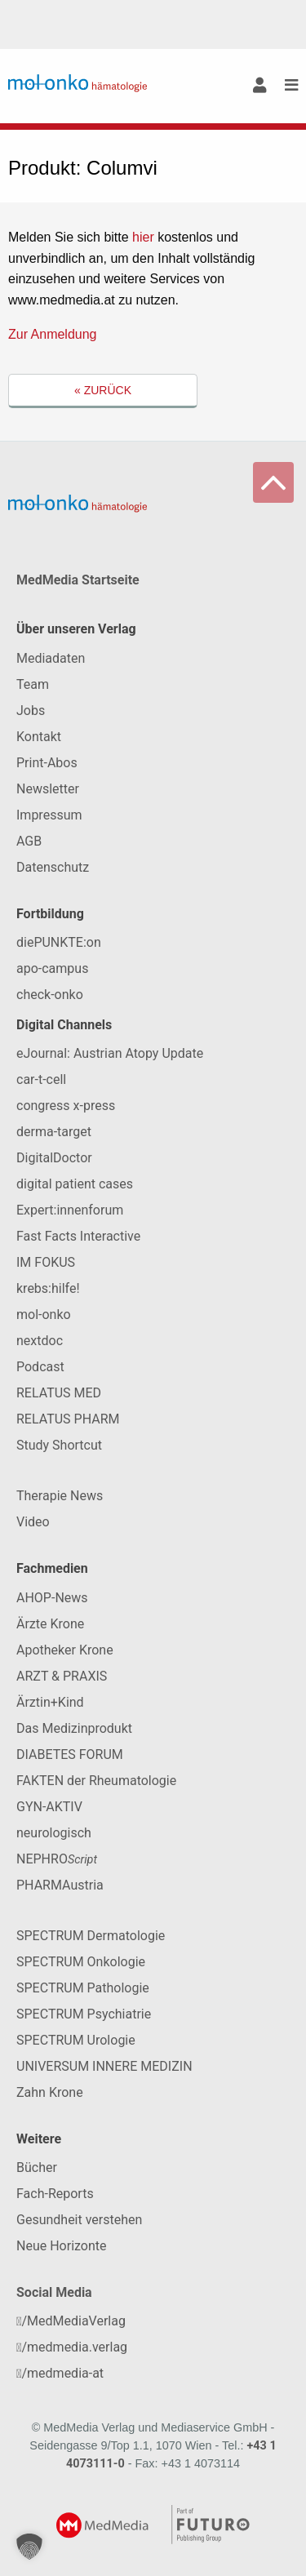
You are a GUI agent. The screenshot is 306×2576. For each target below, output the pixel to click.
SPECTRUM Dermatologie (90, 1935)
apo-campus (52, 968)
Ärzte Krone (50, 1624)
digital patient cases (74, 1184)
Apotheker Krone (64, 1650)
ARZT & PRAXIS (61, 1676)
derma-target (53, 1131)
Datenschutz (52, 867)
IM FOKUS (45, 1262)
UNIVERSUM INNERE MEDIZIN (104, 2066)
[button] (29, 2546)
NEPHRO (56, 1859)
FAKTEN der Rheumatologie (96, 1780)
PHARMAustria (60, 1885)
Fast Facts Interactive (78, 1236)
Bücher (36, 2167)
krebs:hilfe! (48, 1288)
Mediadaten (50, 658)
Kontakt (38, 736)
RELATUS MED (58, 1393)
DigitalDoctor (54, 1158)
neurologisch (53, 1833)
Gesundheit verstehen (79, 2219)
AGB (29, 841)
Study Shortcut (59, 1445)
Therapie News (59, 1495)
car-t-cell (41, 1079)
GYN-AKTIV (49, 1806)
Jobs (30, 710)
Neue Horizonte (61, 2246)
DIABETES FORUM (69, 1754)
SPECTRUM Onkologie (80, 1962)
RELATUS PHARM (67, 1419)
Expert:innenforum (69, 1210)
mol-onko (43, 1314)
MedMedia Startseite (78, 580)
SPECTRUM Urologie (75, 2040)
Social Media (54, 2292)
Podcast (40, 1367)
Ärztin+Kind (50, 1702)
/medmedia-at (60, 2373)
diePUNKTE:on (58, 942)
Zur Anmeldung (52, 334)
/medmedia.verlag (71, 2347)
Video (33, 1522)
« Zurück (102, 390)
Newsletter (47, 789)
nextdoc (39, 1340)
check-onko (49, 994)
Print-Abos (47, 763)
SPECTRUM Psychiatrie (83, 2014)
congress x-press (65, 1105)
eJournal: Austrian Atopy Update (109, 1053)
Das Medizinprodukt (74, 1728)
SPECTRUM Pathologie (82, 1988)
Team (32, 684)
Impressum (49, 815)
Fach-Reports (55, 2193)
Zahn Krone (49, 2092)
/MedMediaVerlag (71, 2321)
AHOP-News (52, 1598)
